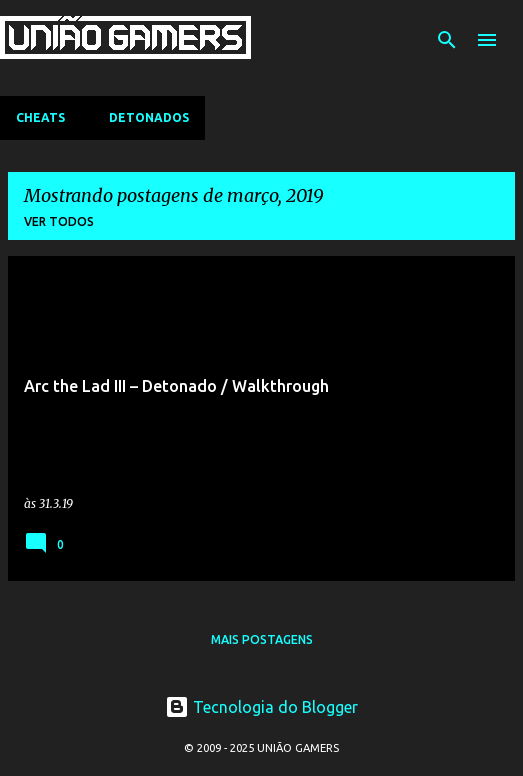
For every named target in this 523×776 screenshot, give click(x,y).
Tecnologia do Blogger (261, 707)
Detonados (149, 117)
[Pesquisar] (447, 40)
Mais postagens (262, 639)
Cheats (40, 117)
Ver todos (59, 221)
